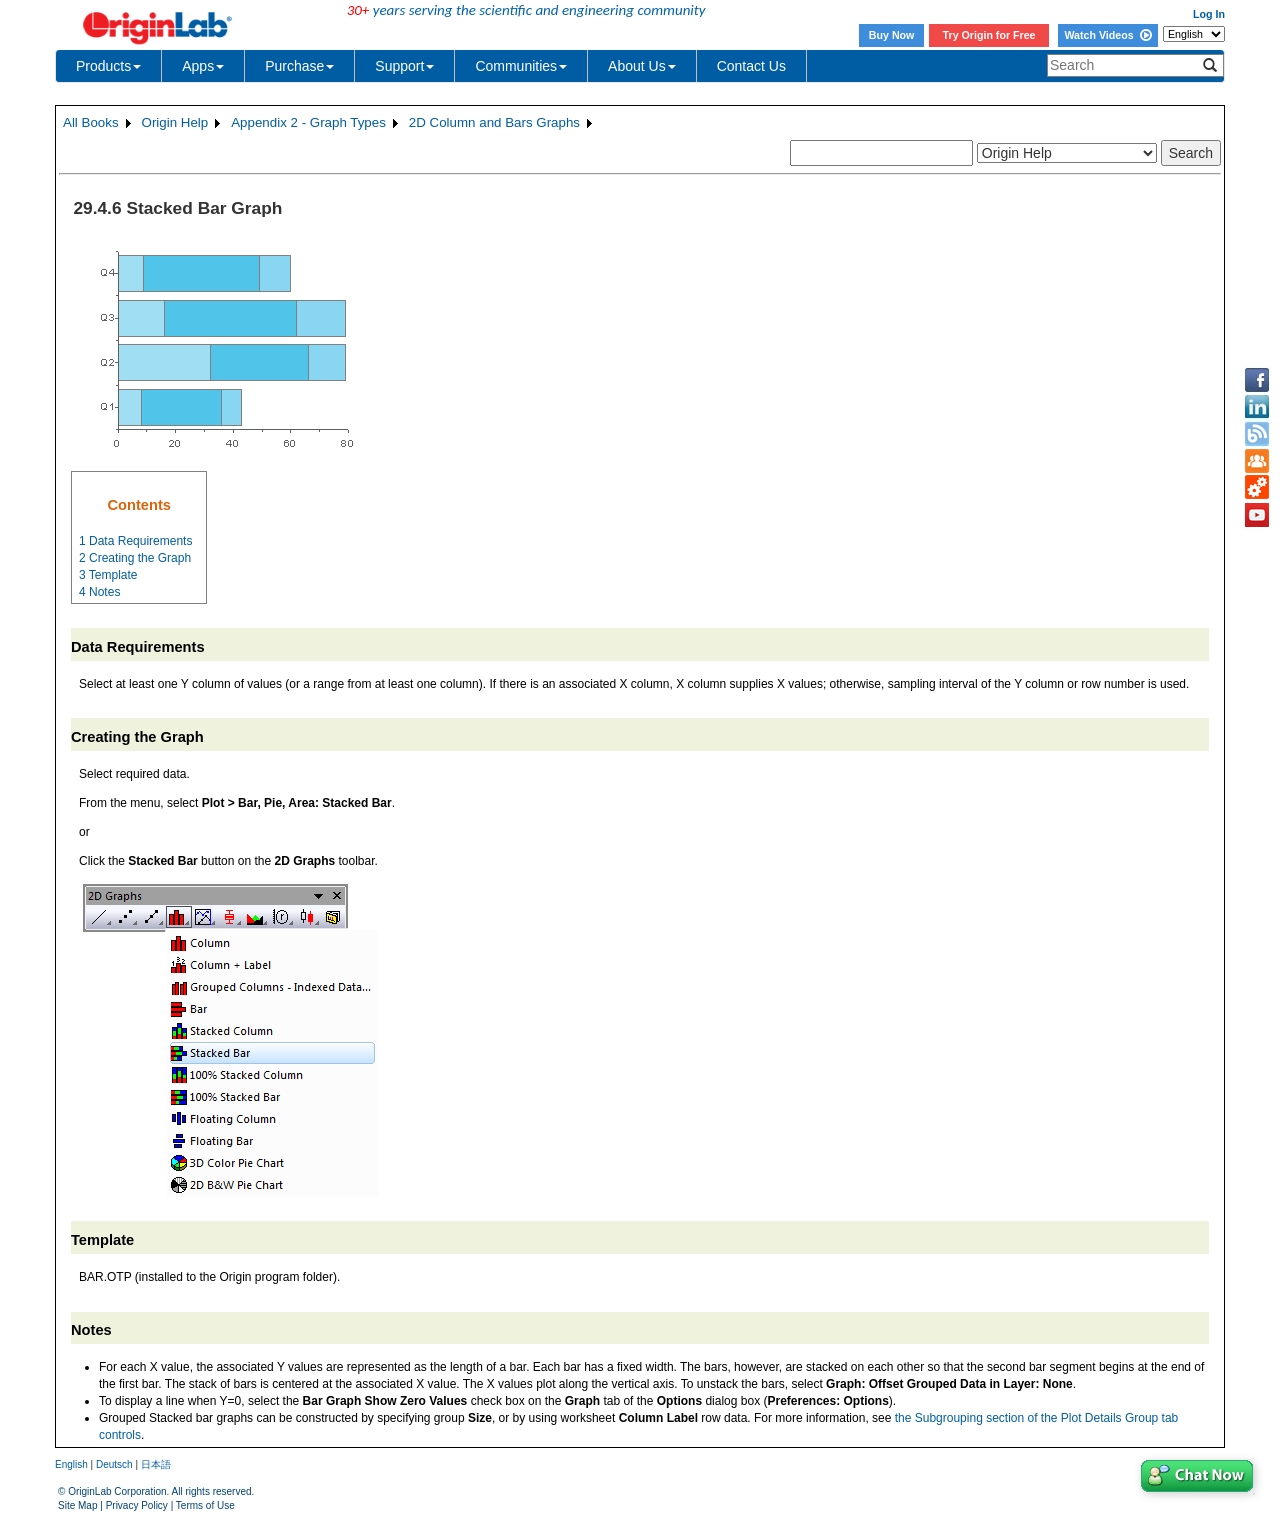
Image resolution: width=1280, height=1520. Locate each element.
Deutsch (114, 1464)
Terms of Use (205, 1505)
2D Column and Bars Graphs (494, 122)
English (71, 1464)
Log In (1209, 14)
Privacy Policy (137, 1505)
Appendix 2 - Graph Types (308, 122)
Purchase (299, 66)
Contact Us (751, 66)
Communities (521, 66)
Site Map (77, 1505)
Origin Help (175, 122)
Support (404, 66)
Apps (203, 66)
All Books (91, 122)
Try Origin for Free (989, 35)
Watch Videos (1107, 35)
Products (108, 66)
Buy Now (892, 35)
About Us (642, 66)
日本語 (156, 1464)
